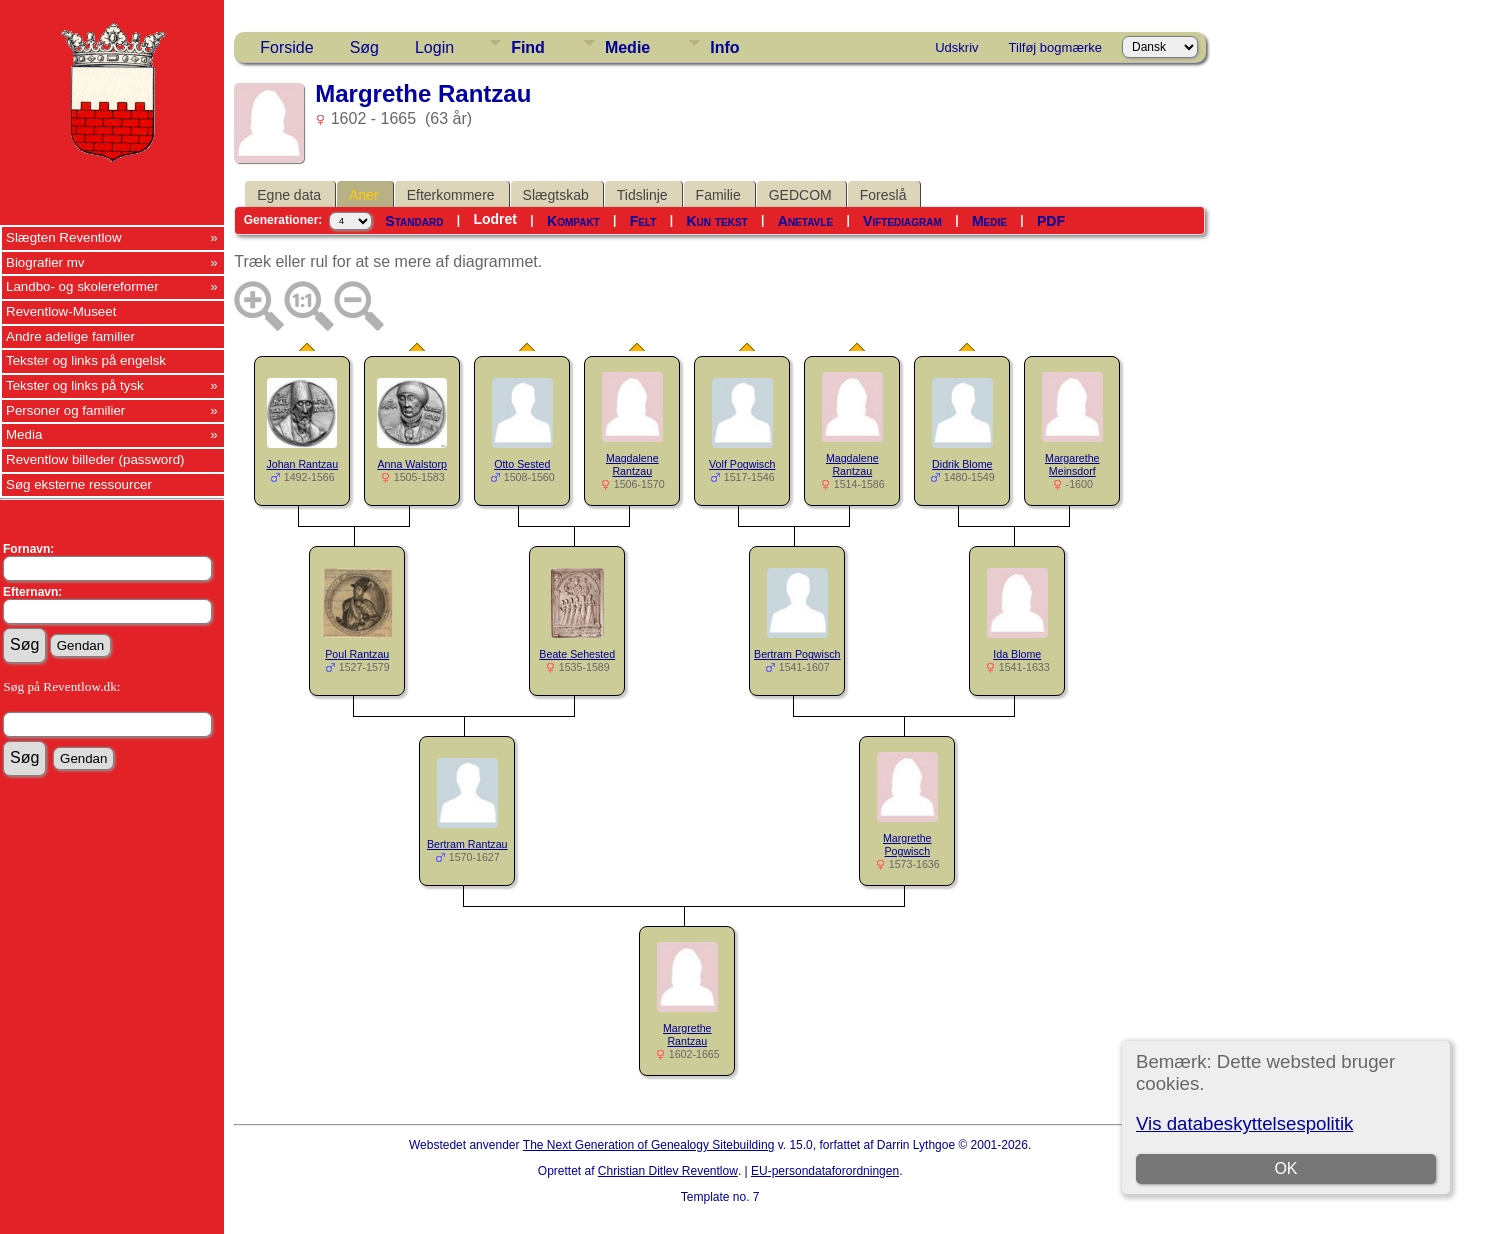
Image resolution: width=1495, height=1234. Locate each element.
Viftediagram (902, 221)
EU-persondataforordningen (825, 1171)
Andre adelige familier (70, 336)
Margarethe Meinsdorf (1072, 464)
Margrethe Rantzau (687, 1034)
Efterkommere (451, 195)
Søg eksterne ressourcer (79, 484)
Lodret (495, 219)
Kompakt (573, 221)
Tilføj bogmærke (1055, 47)
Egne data (289, 195)
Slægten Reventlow (64, 237)
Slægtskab (556, 195)
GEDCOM (800, 195)
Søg (364, 47)
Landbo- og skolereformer (82, 286)
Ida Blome (1017, 654)
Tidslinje (642, 195)
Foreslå (883, 195)
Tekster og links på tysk (75, 385)
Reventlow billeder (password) (95, 459)
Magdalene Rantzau (632, 464)
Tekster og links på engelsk (86, 360)
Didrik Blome (962, 464)
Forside (286, 47)
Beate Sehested (577, 654)
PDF (1051, 221)
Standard (414, 221)
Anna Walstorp (413, 464)
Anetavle (805, 221)
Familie (718, 195)
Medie (627, 47)
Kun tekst (717, 221)
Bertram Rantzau (467, 844)
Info (724, 47)
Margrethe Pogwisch (907, 844)
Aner (364, 195)
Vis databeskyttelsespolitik (1244, 1123)
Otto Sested (522, 464)
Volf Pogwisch (742, 464)
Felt (643, 221)
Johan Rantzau (302, 464)
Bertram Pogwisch (797, 654)
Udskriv (956, 47)
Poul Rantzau (357, 654)
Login (434, 47)
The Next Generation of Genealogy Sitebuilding (649, 1145)
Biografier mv (45, 262)
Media (24, 434)
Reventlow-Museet (61, 311)
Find (528, 47)
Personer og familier (65, 410)
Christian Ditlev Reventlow (668, 1171)
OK (1286, 1168)
